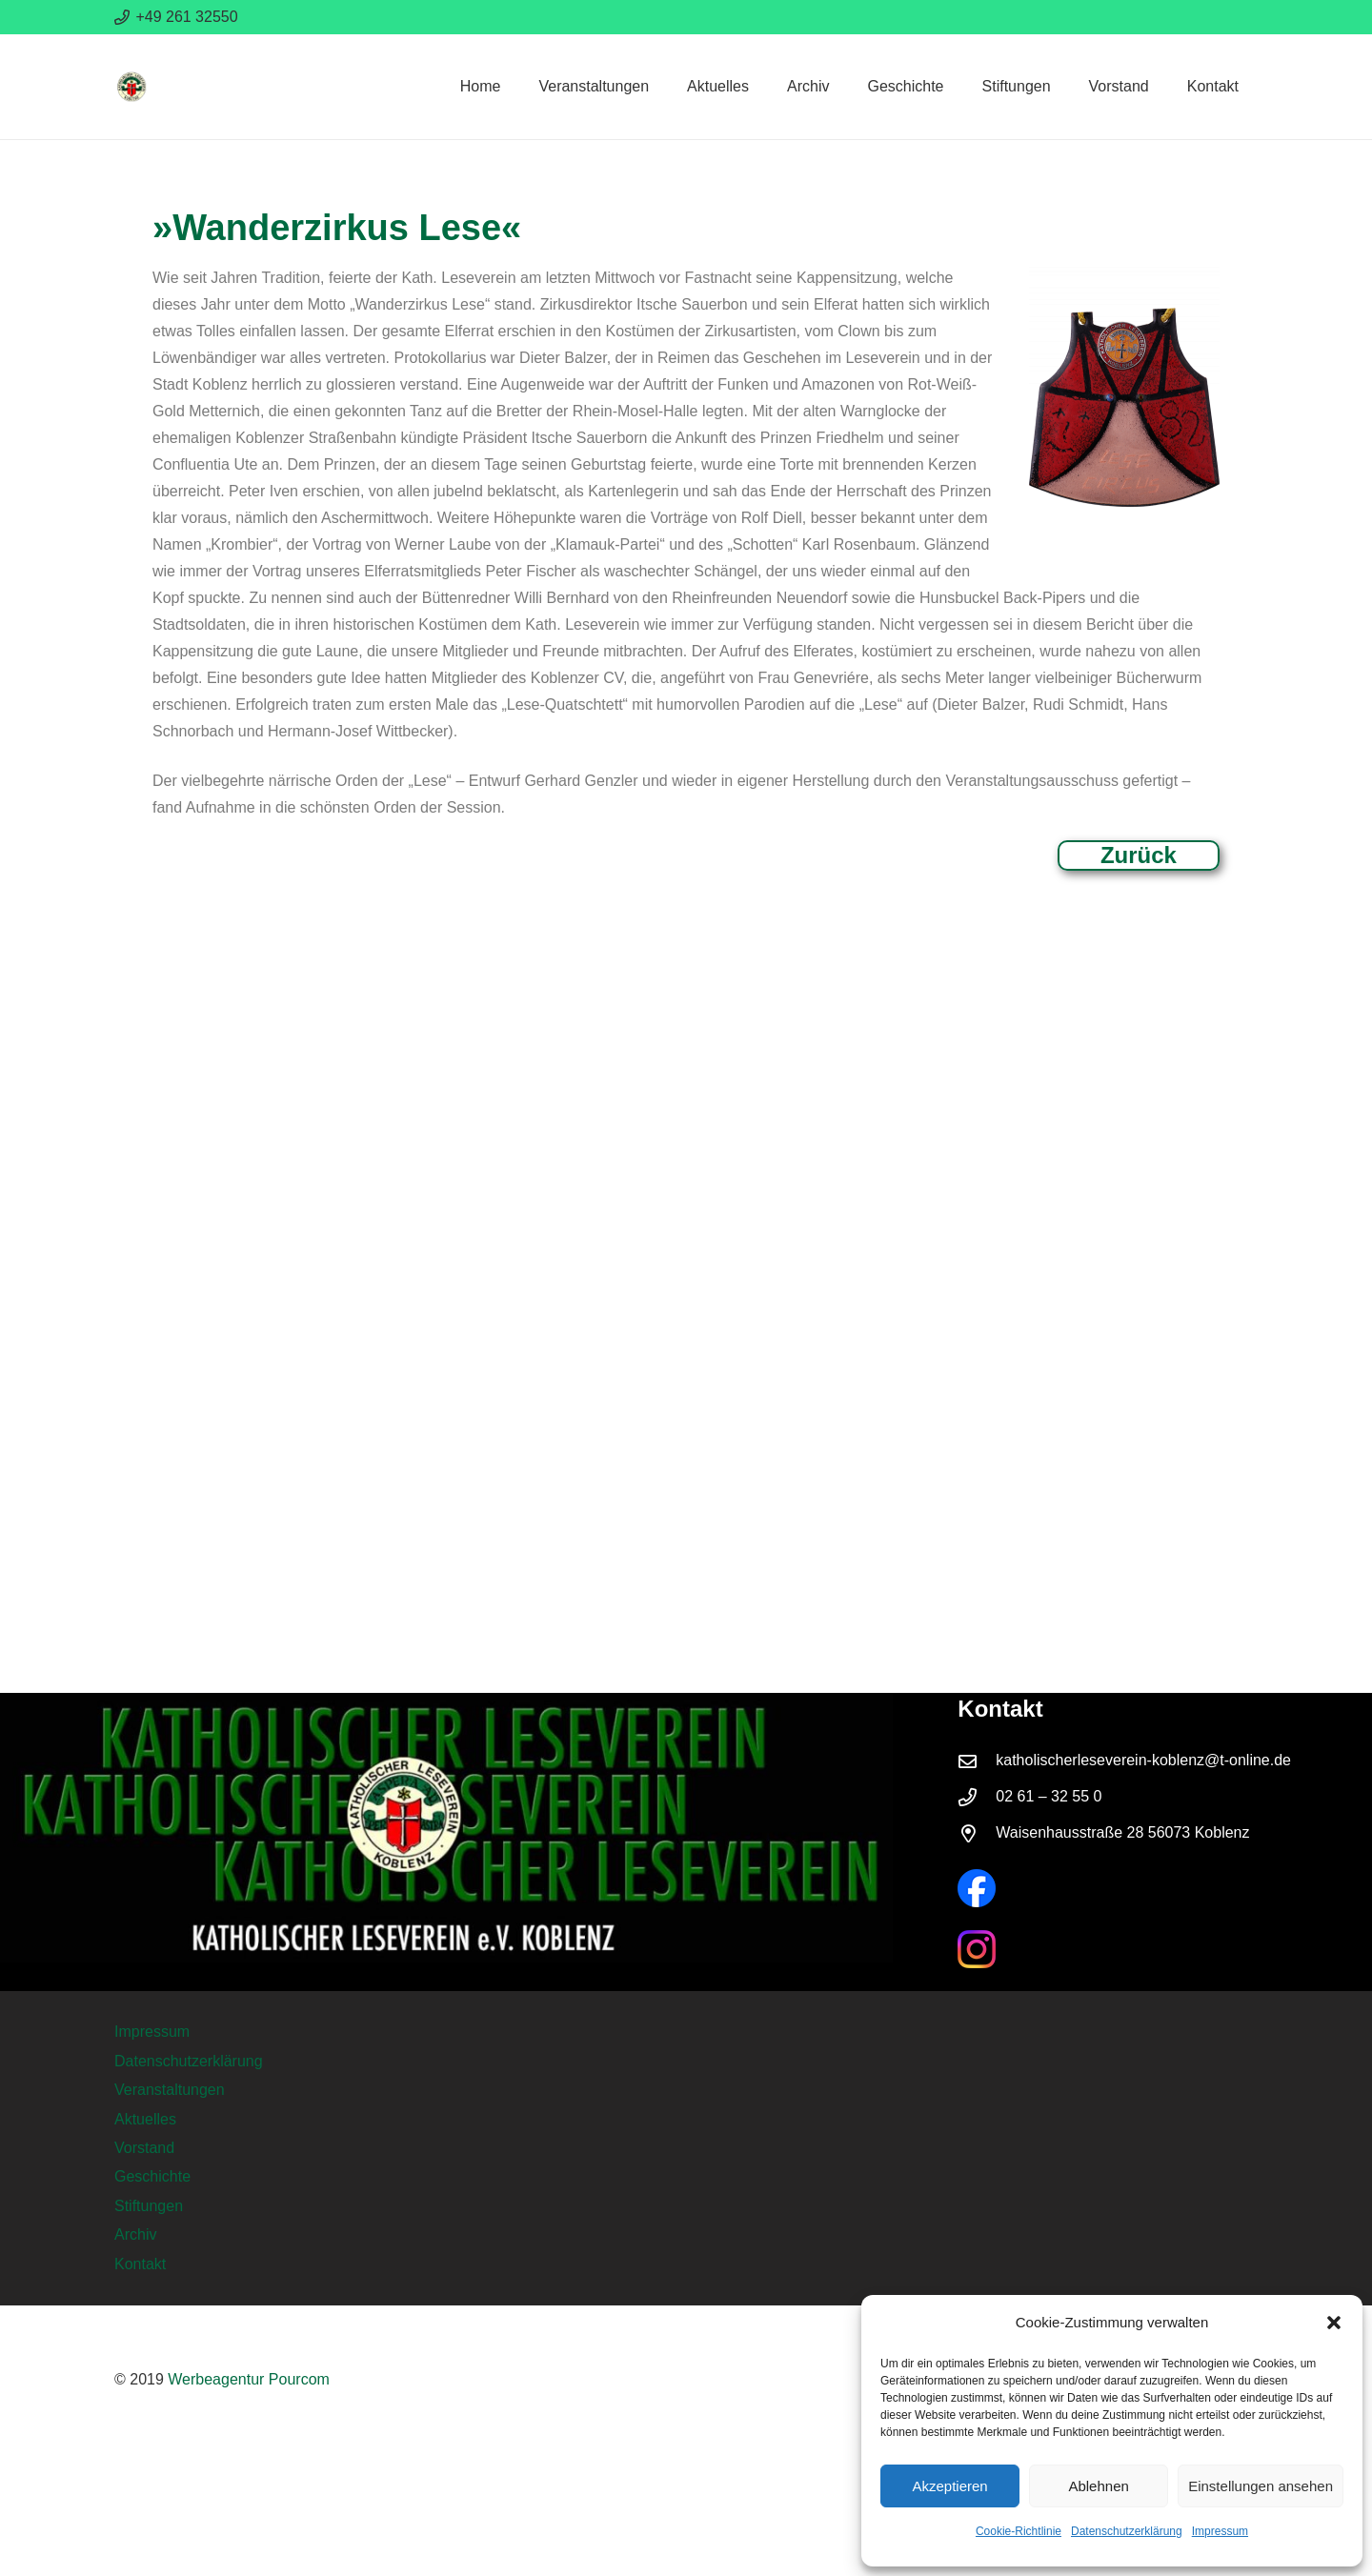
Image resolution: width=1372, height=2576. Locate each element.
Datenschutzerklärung (1126, 2531)
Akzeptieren (949, 2486)
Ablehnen (1098, 2486)
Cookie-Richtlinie (1018, 2531)
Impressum (1220, 2531)
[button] (1333, 2322)
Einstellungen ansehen (1260, 2486)
